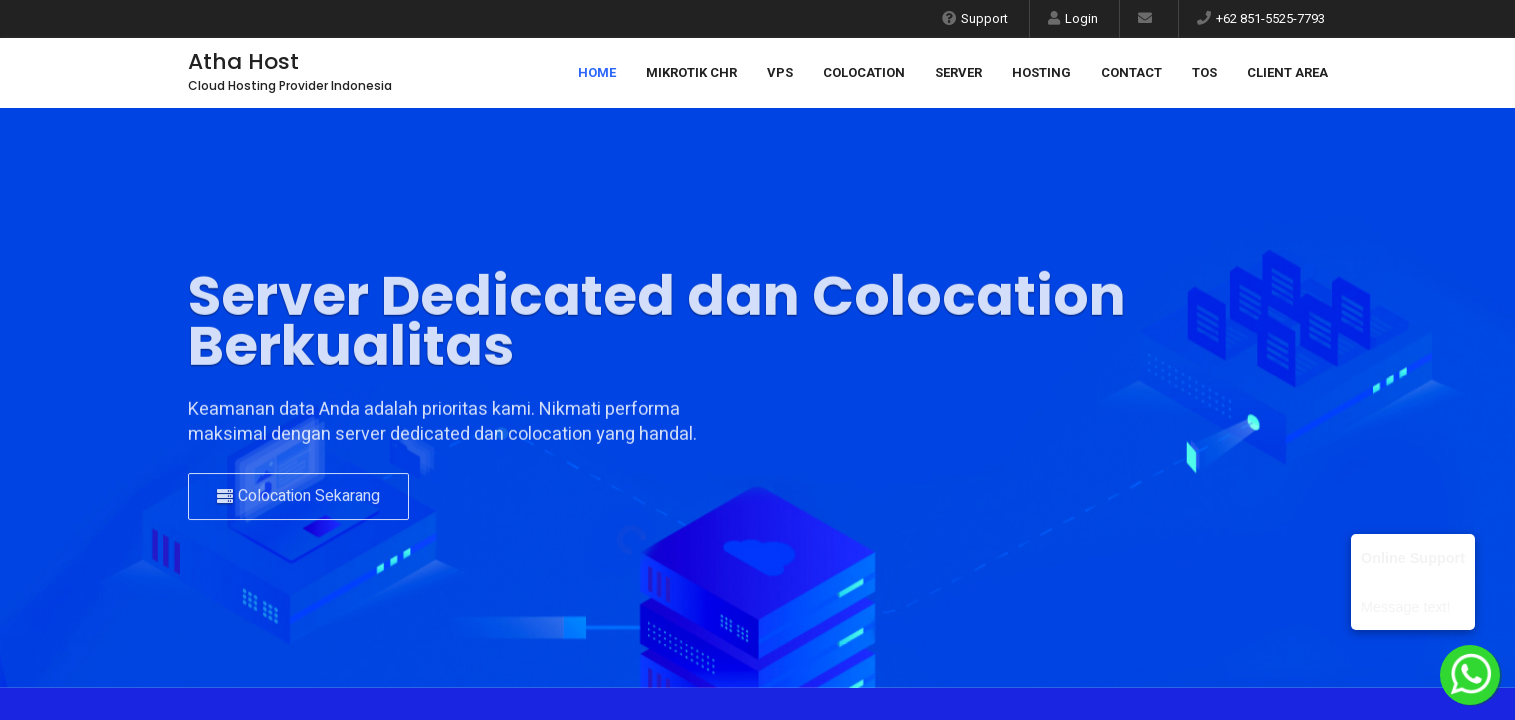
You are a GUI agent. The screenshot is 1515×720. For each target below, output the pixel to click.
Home (597, 72)
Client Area (1287, 72)
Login (1073, 18)
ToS (1204, 72)
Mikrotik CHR (691, 72)
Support (975, 18)
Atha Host (243, 61)
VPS (780, 72)
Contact (1131, 72)
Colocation (864, 72)
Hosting (1041, 72)
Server (958, 72)
